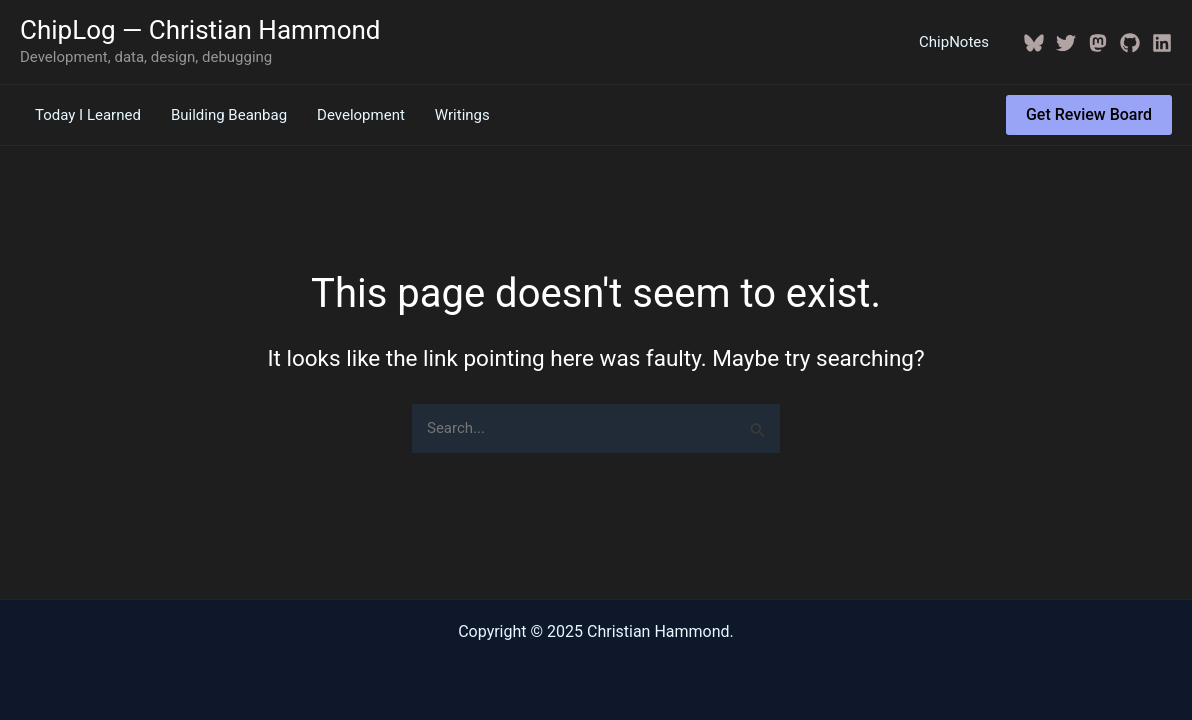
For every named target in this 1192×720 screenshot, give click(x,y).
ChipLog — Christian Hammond (200, 30)
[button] (1089, 115)
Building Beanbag (229, 115)
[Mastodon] (1098, 43)
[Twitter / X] (1066, 43)
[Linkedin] (1162, 43)
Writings (462, 115)
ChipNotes (954, 42)
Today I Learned (88, 115)
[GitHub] (1130, 43)
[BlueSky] (1034, 43)
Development (361, 115)
